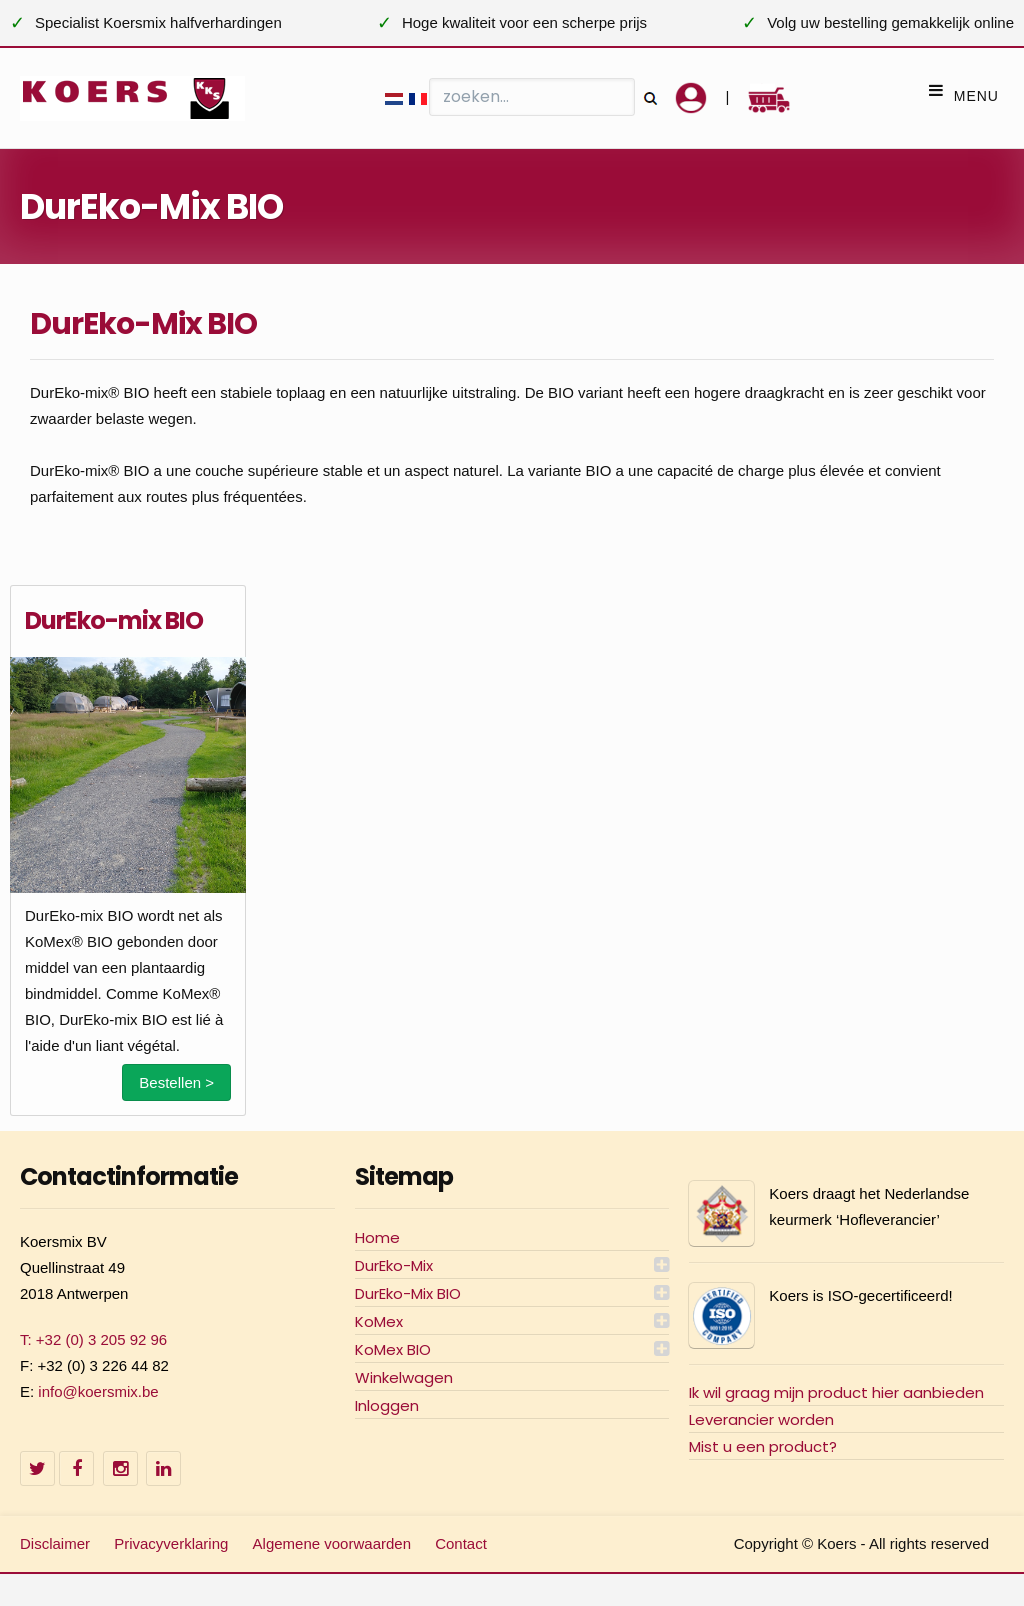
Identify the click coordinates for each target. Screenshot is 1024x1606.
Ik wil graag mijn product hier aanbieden (836, 1392)
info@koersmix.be (98, 1391)
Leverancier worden (761, 1419)
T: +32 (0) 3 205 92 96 (93, 1339)
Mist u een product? (763, 1446)
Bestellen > (176, 1082)
